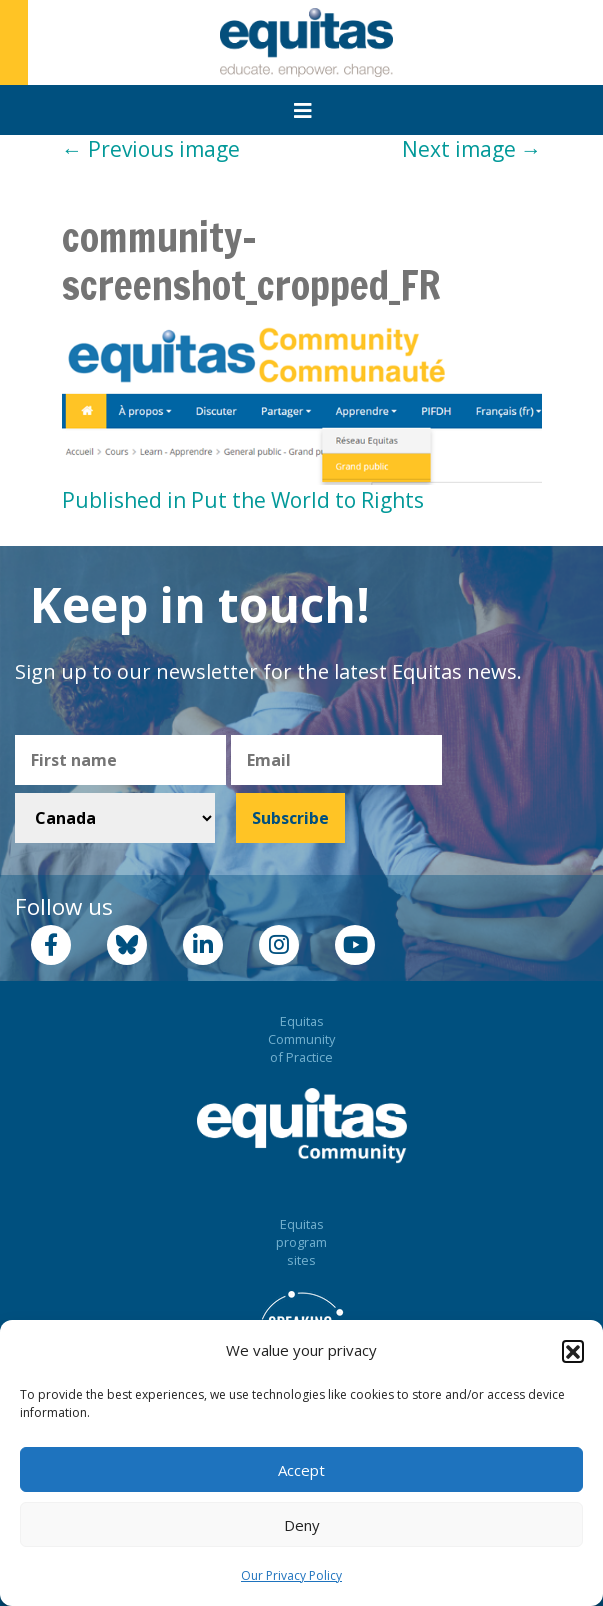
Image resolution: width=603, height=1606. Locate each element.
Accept (301, 1470)
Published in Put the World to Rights (243, 500)
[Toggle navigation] (303, 111)
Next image (472, 149)
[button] (573, 1351)
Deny (302, 1525)
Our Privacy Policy (291, 1575)
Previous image (151, 149)
